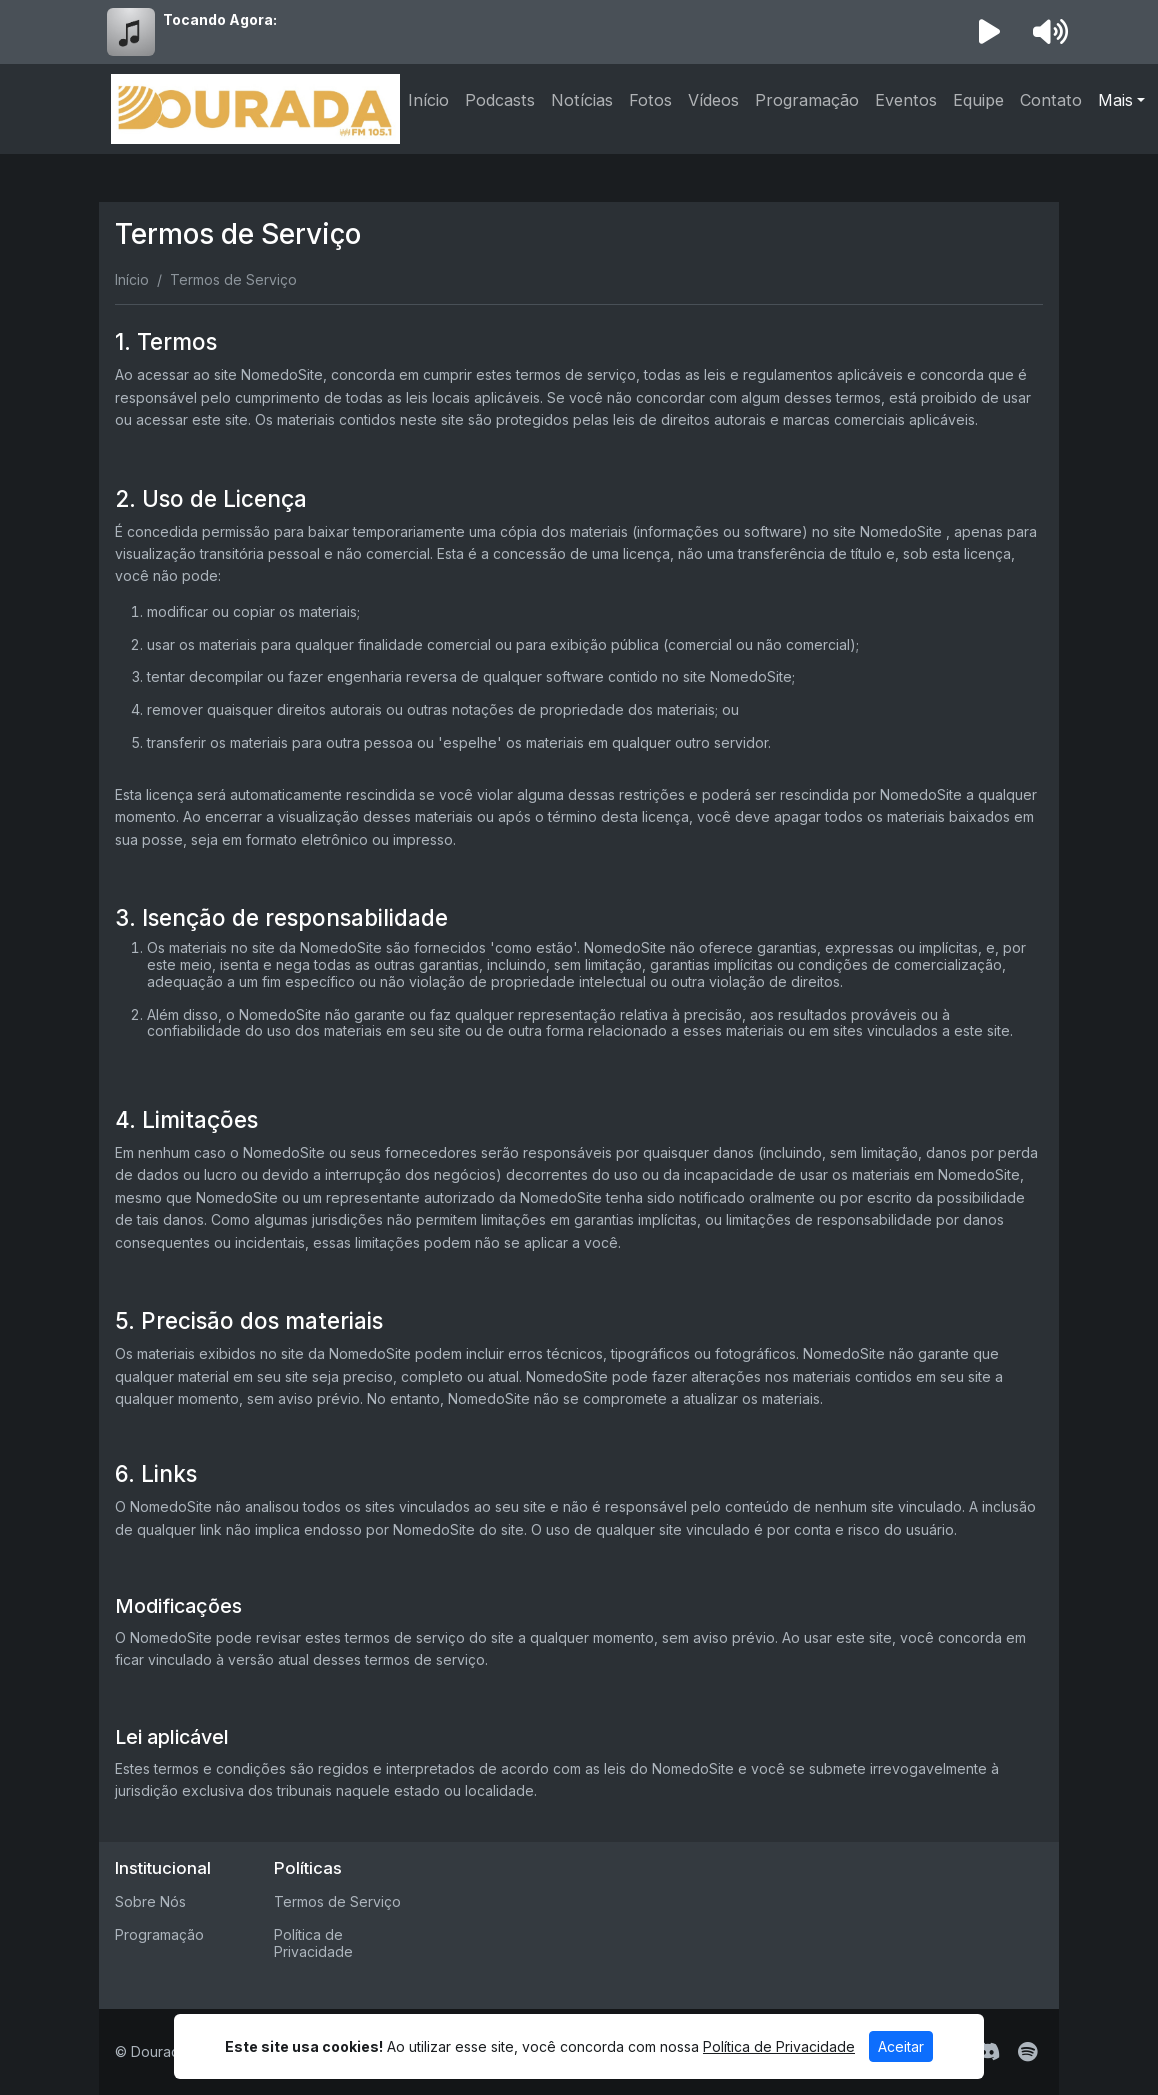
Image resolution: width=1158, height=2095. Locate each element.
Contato (1051, 100)
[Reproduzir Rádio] (990, 32)
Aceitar (901, 2046)
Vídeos (713, 100)
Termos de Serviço (337, 1901)
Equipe (978, 100)
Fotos (650, 100)
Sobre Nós (150, 1901)
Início (428, 100)
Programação (807, 100)
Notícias (582, 100)
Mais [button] (1115, 100)
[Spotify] (1027, 2052)
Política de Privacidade (313, 1943)
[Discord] (987, 2052)
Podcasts (500, 100)
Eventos (906, 100)
